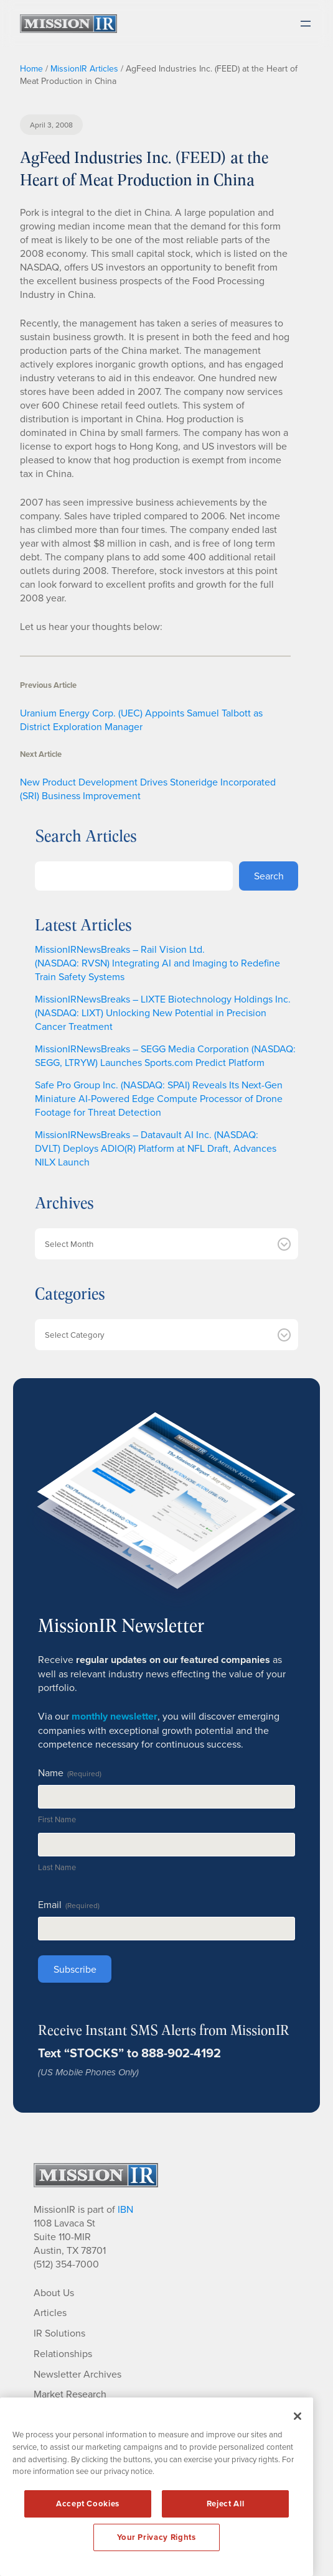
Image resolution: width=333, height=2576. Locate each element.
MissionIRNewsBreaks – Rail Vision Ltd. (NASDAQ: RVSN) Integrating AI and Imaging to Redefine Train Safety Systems (157, 962)
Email (69, 1904)
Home (31, 68)
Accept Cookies (88, 2503)
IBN (125, 2209)
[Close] (297, 2416)
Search (269, 876)
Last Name (57, 1867)
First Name (57, 1819)
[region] (156, 2487)
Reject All (226, 2503)
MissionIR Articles (84, 68)
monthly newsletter (114, 1716)
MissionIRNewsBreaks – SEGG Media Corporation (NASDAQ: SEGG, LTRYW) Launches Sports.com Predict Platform (165, 1055)
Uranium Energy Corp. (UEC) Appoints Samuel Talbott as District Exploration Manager (141, 719)
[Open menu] (305, 23)
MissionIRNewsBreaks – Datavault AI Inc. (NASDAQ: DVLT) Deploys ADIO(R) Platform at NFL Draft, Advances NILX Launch (155, 1148)
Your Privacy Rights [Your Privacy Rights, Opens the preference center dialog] (156, 2537)
